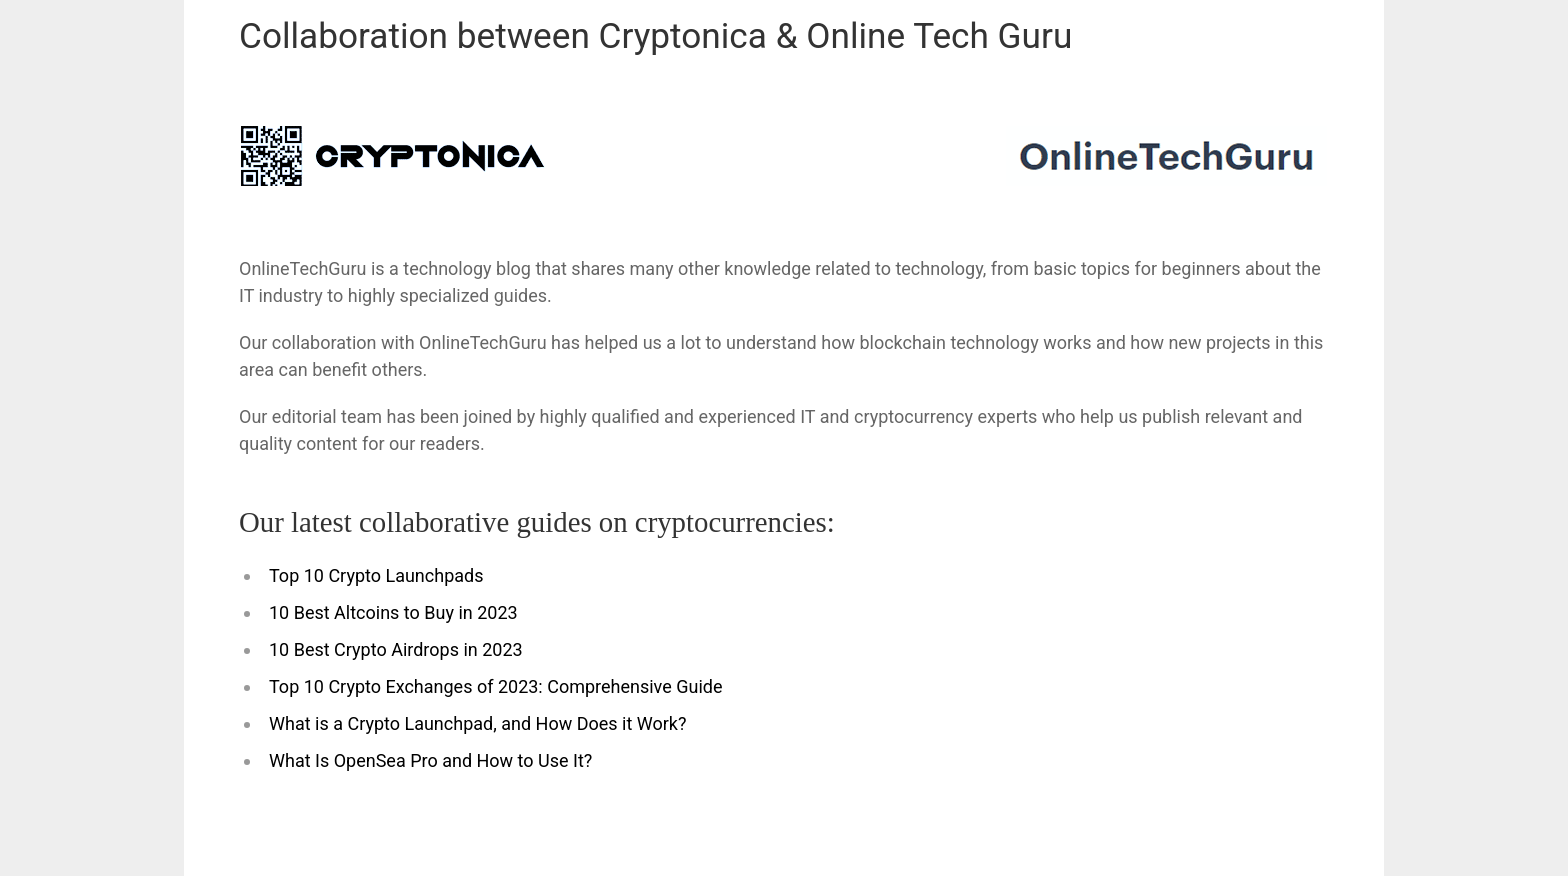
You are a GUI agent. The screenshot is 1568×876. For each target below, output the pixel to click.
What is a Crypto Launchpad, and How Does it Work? (477, 723)
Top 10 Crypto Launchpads (376, 575)
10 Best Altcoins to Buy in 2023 (393, 612)
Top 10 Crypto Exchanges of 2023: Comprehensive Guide (495, 686)
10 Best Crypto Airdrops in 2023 (396, 649)
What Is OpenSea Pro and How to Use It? (430, 760)
